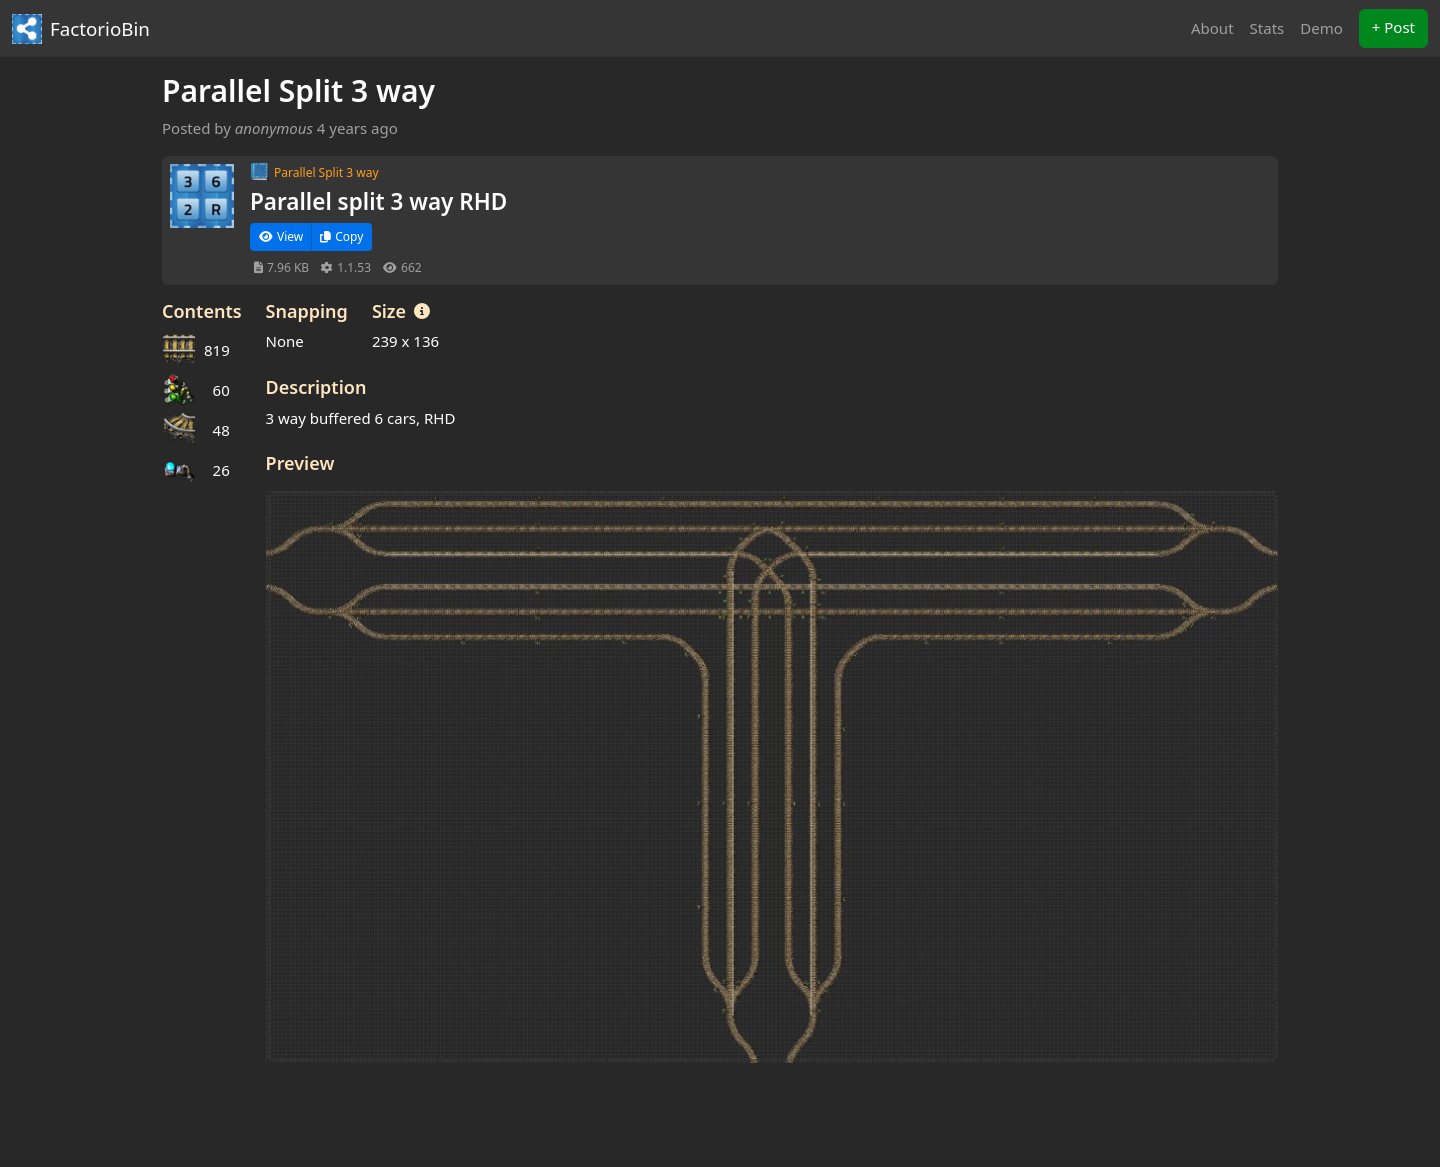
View (281, 236)
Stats (1267, 28)
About (1212, 28)
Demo (1321, 28)
